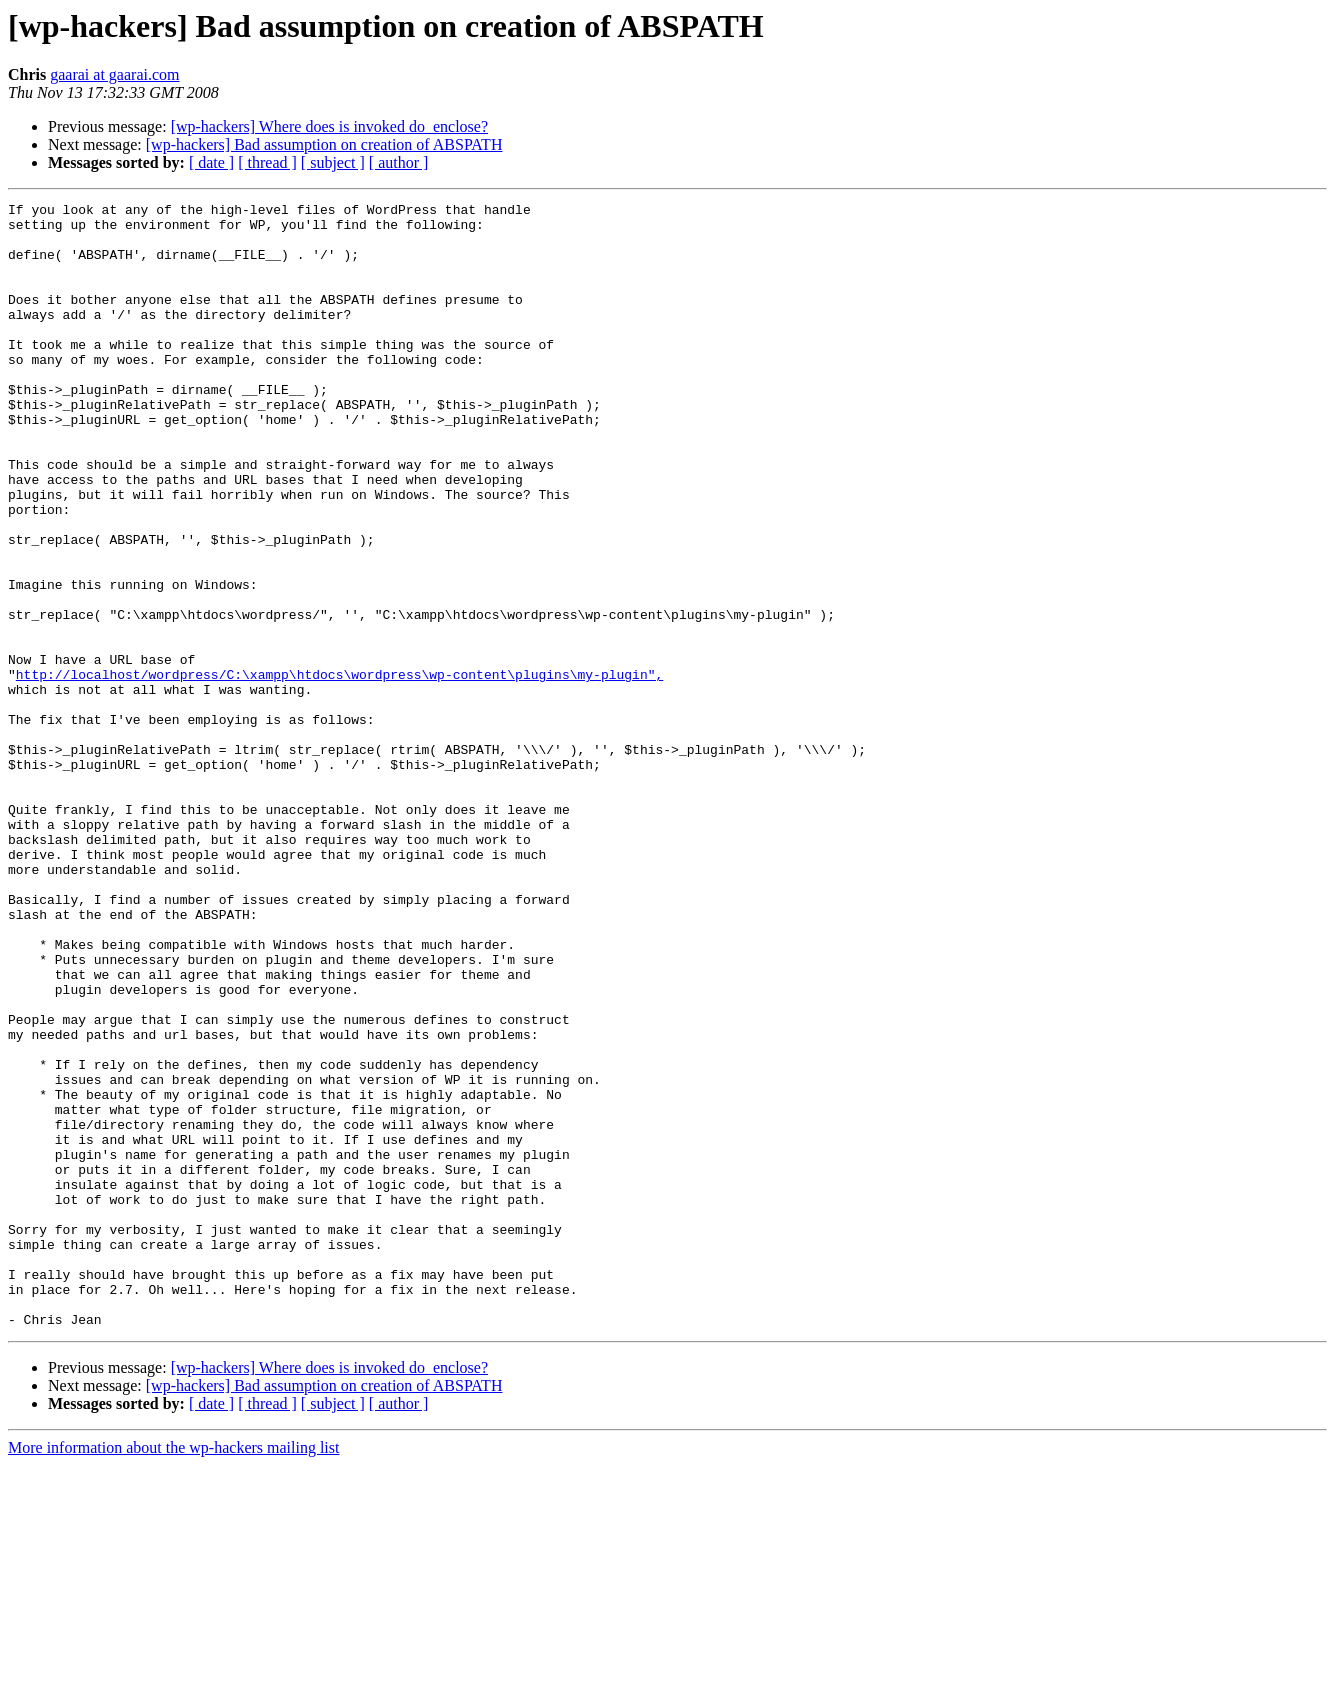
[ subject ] (333, 162)
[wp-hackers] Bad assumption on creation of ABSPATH (324, 144)
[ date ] (211, 162)
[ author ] (399, 162)
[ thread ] (267, 162)
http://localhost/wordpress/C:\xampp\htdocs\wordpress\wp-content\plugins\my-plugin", (339, 770)
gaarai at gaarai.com (114, 74)
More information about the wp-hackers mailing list (173, 1672)
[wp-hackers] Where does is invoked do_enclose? (329, 126)
